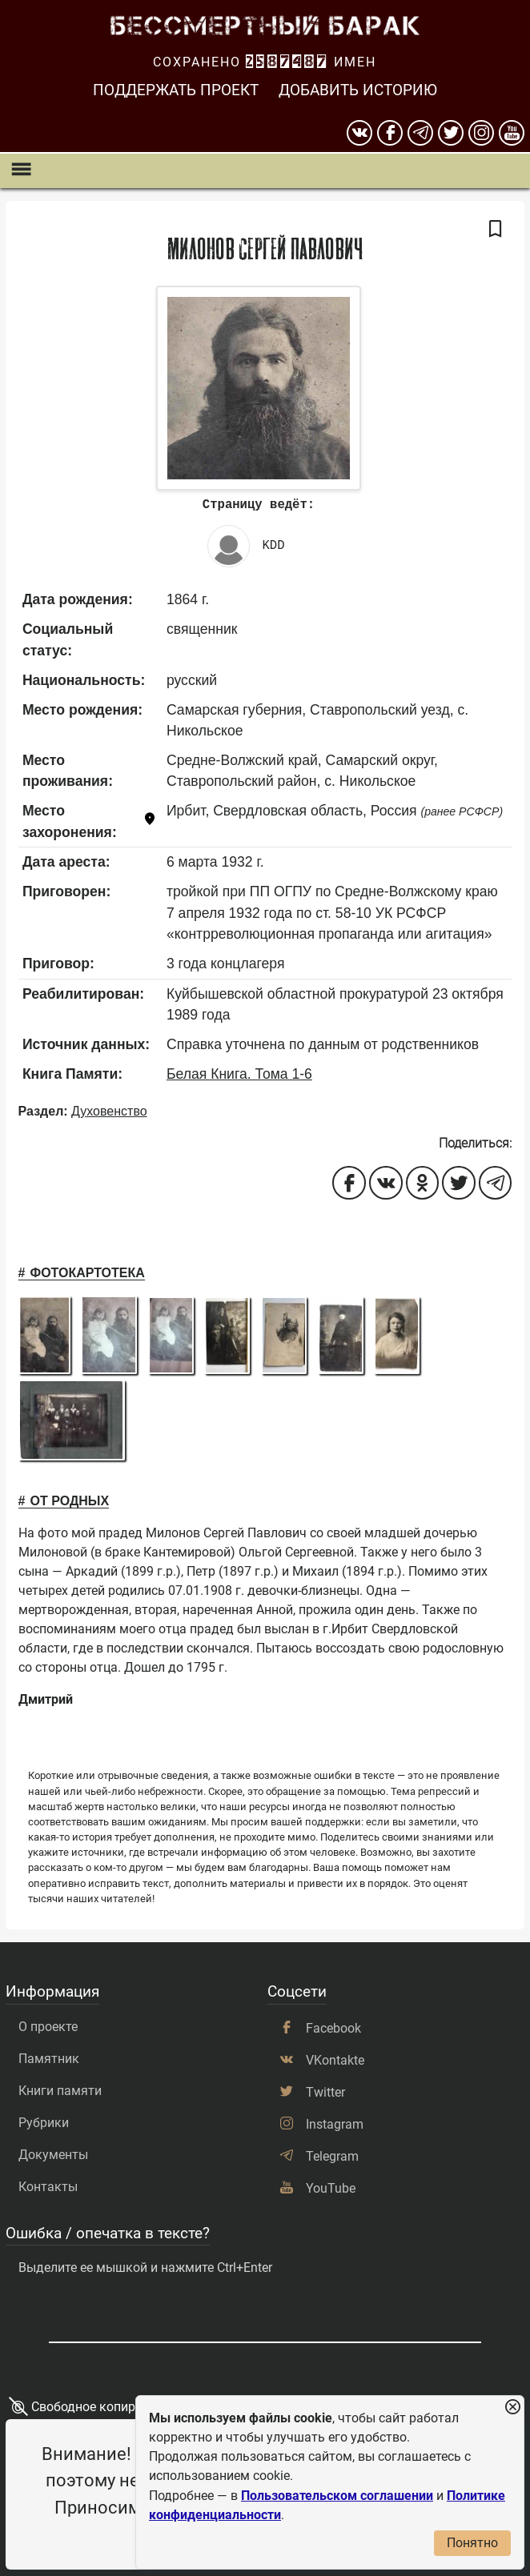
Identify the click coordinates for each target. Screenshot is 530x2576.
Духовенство (109, 1111)
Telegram (332, 2156)
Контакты (48, 2186)
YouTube (330, 2188)
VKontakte (335, 2060)
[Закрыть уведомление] (512, 2408)
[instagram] (481, 133)
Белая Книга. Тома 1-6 (239, 1074)
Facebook (333, 2028)
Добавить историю (358, 90)
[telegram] (420, 133)
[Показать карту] (150, 821)
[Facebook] (390, 133)
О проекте (48, 2026)
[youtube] (511, 133)
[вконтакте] (359, 133)
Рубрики (43, 2122)
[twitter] (451, 133)
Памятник (48, 2058)
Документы (53, 2154)
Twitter (325, 2092)
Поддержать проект (176, 90)
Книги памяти (60, 2090)
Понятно (472, 2542)
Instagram (334, 2124)
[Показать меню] (20, 171)
